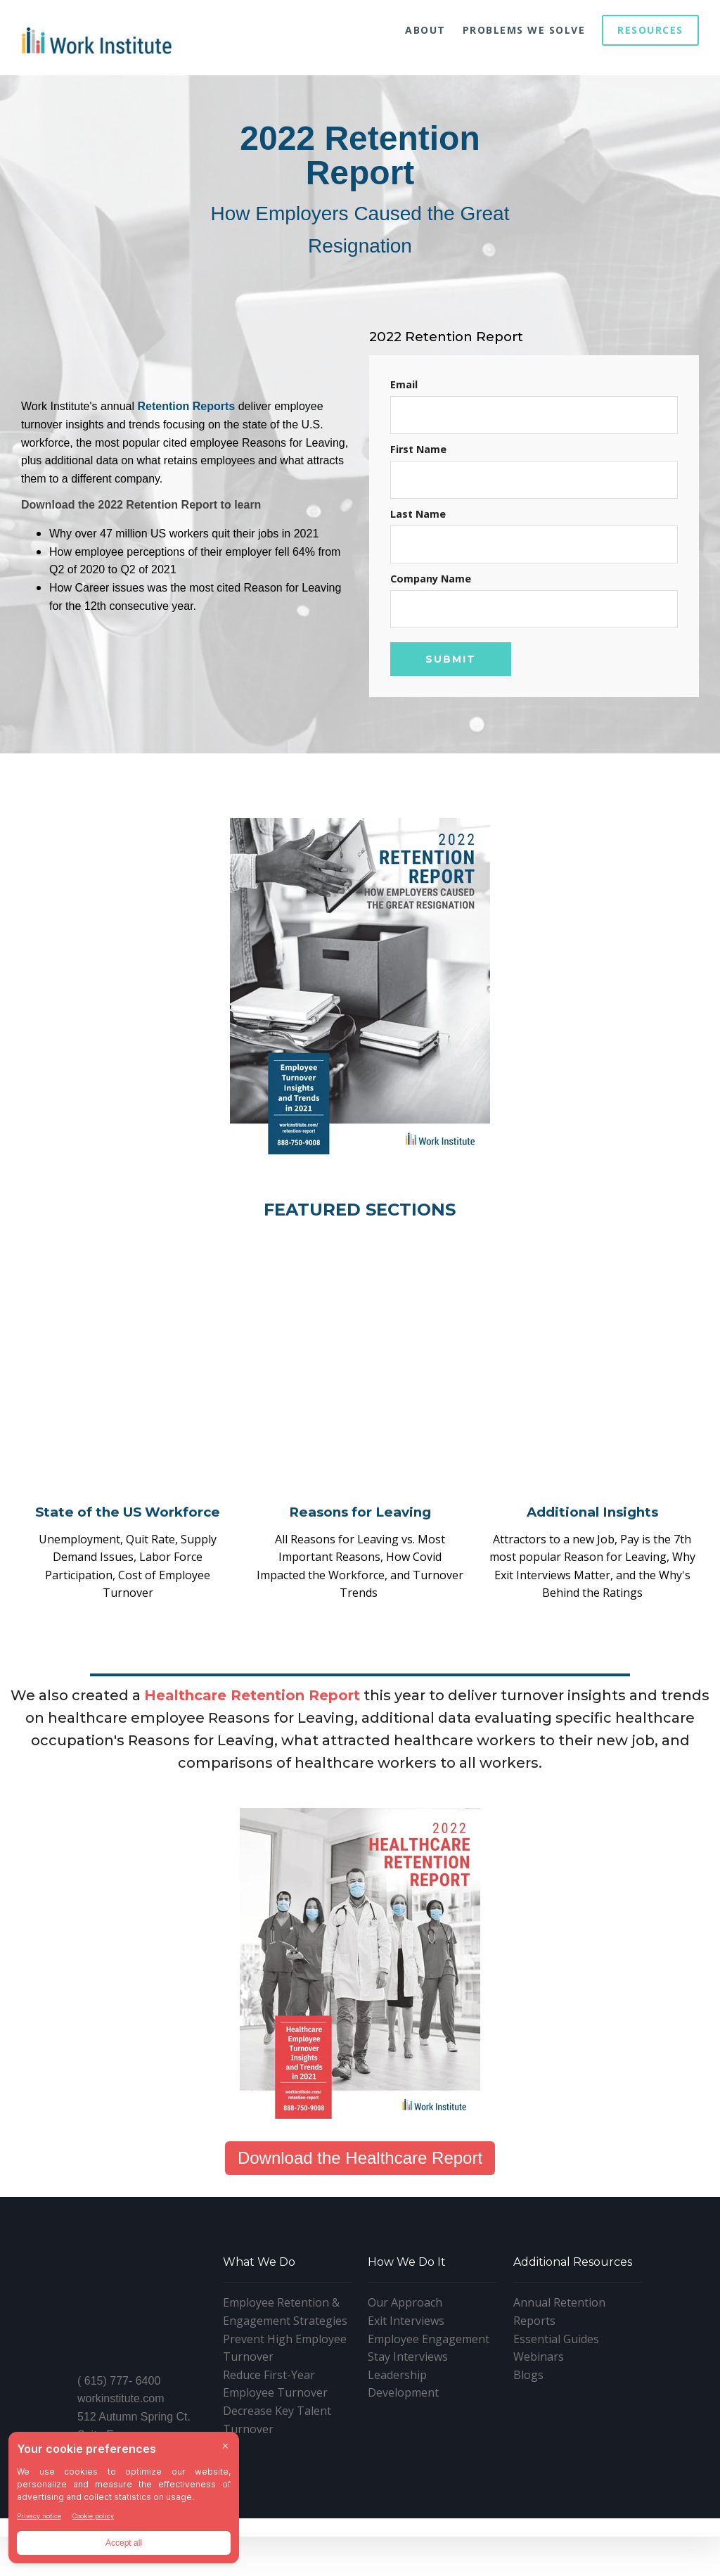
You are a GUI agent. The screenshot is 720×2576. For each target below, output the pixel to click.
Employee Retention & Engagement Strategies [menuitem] (285, 2375)
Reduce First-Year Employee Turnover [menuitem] (275, 2446)
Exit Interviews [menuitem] (406, 2383)
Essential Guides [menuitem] (556, 2401)
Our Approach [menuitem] (405, 2365)
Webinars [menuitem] (538, 2419)
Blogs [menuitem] (528, 2437)
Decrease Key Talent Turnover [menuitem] (277, 2482)
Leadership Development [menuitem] (403, 2446)
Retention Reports (187, 406)
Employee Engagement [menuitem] (428, 2401)
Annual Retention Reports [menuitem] (559, 2375)
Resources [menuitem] (650, 30)
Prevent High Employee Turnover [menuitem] (285, 2411)
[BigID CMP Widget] (124, 2501)
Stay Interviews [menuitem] (408, 2419)
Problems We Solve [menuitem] (524, 30)
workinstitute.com (121, 2386)
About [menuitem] (425, 30)
